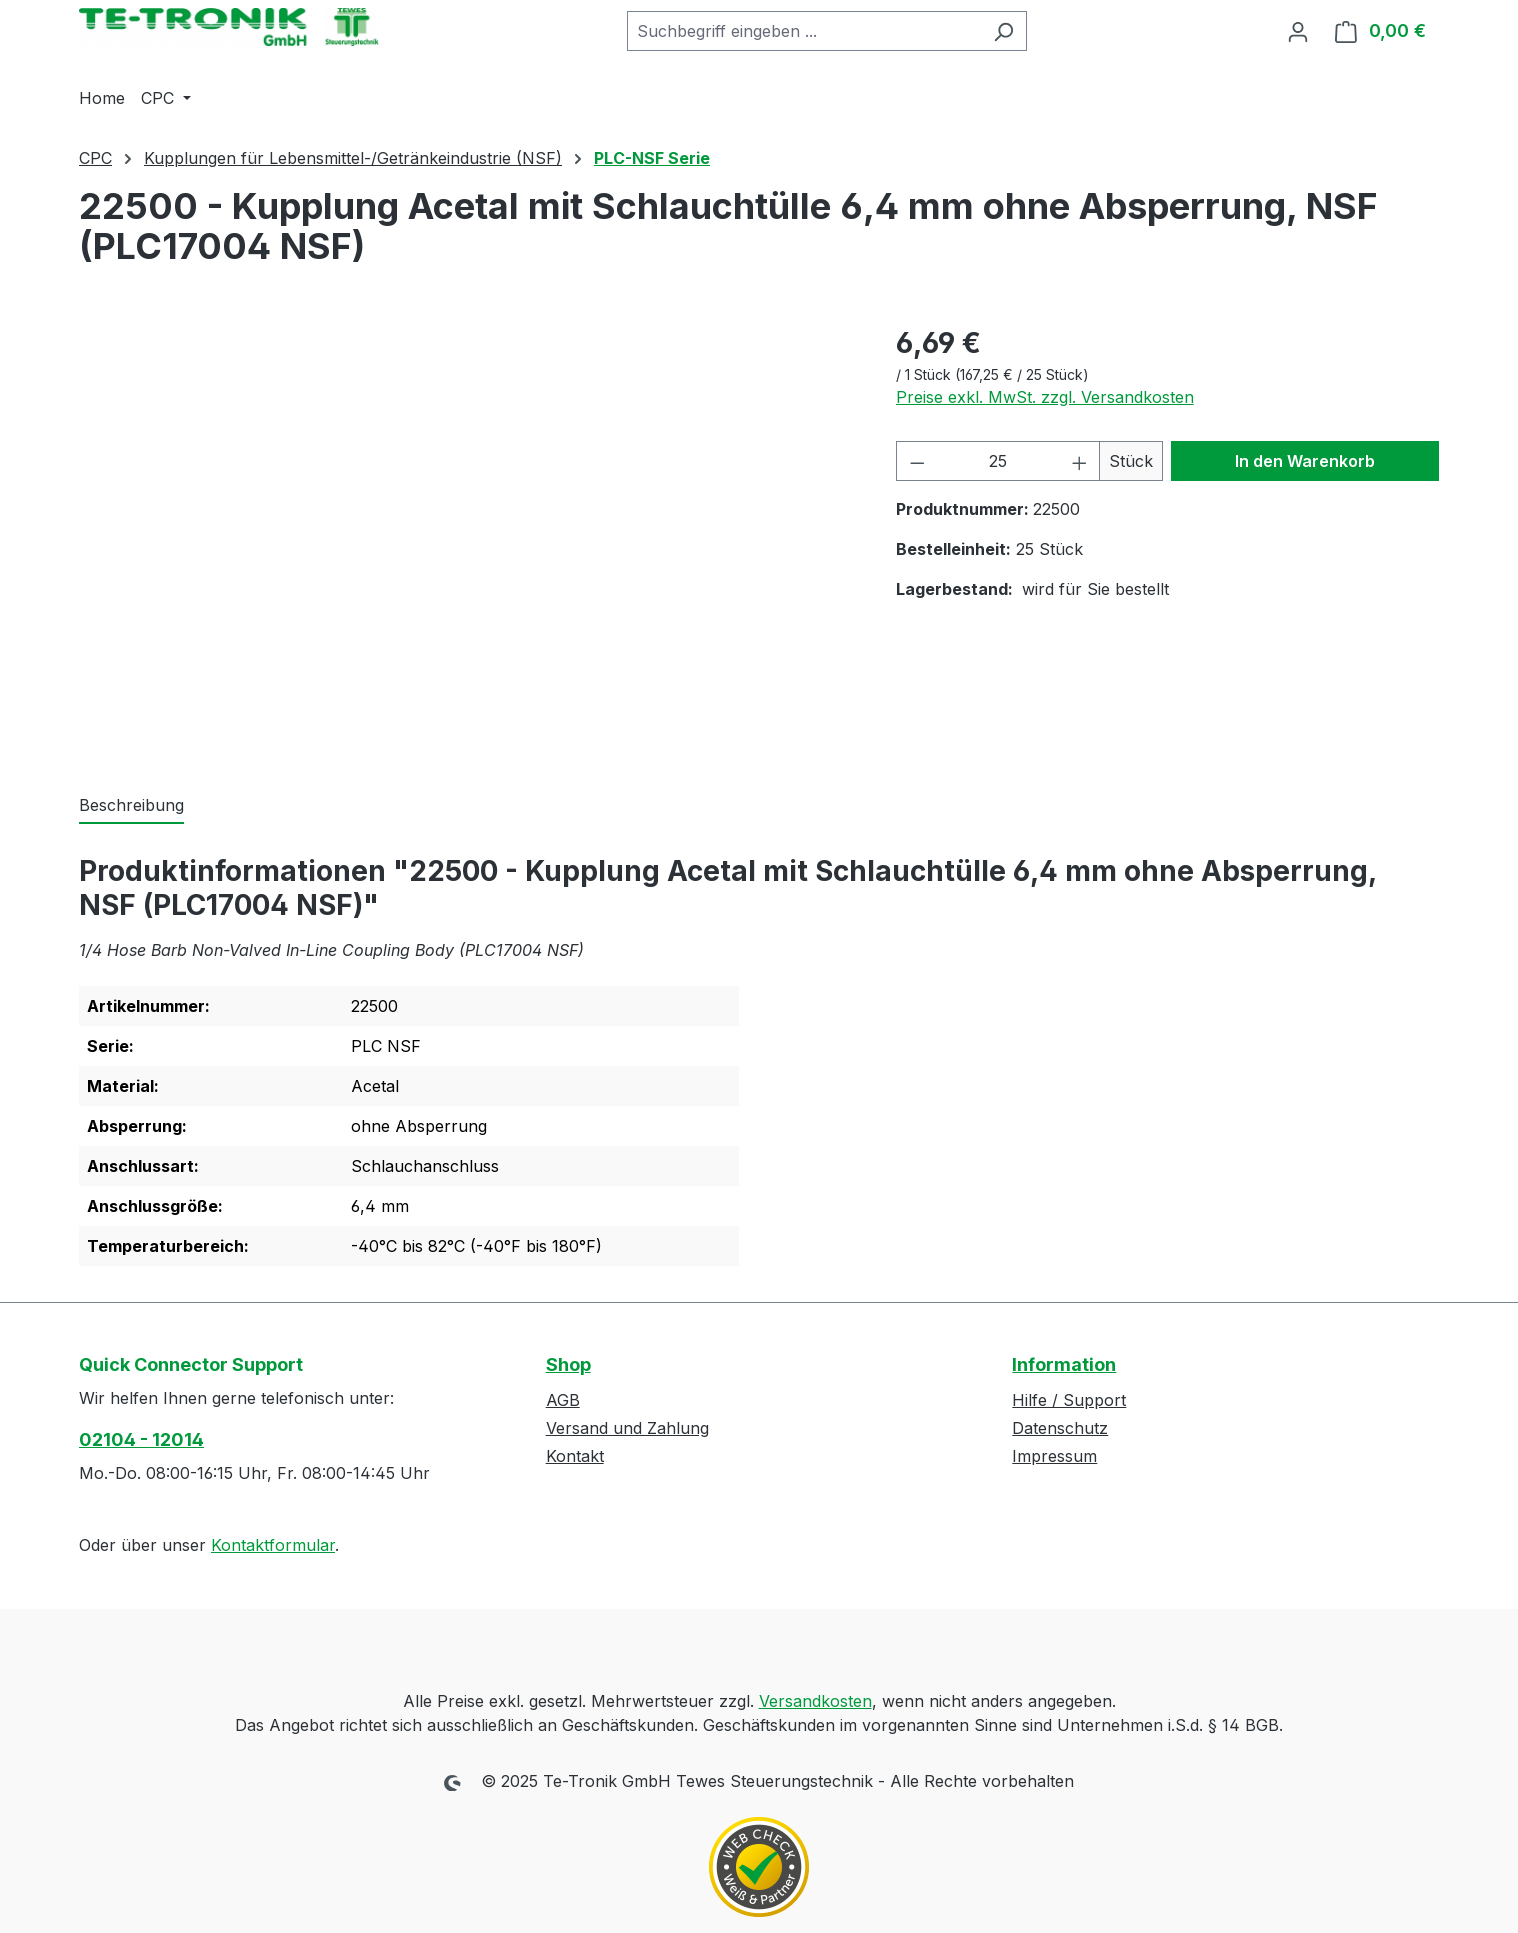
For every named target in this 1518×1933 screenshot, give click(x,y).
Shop (568, 1364)
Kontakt (575, 1456)
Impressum (1054, 1456)
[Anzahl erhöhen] (1080, 461)
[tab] (131, 806)
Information (1064, 1364)
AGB (563, 1400)
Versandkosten (815, 1701)
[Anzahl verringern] (917, 461)
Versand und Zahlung (627, 1428)
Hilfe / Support (1069, 1400)
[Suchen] (1003, 31)
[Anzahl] (998, 461)
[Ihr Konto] (1298, 31)
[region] (467, 537)
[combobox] (804, 31)
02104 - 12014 (141, 1439)
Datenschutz (1060, 1428)
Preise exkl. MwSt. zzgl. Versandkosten (1045, 397)
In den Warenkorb (1305, 461)
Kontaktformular (273, 1545)
